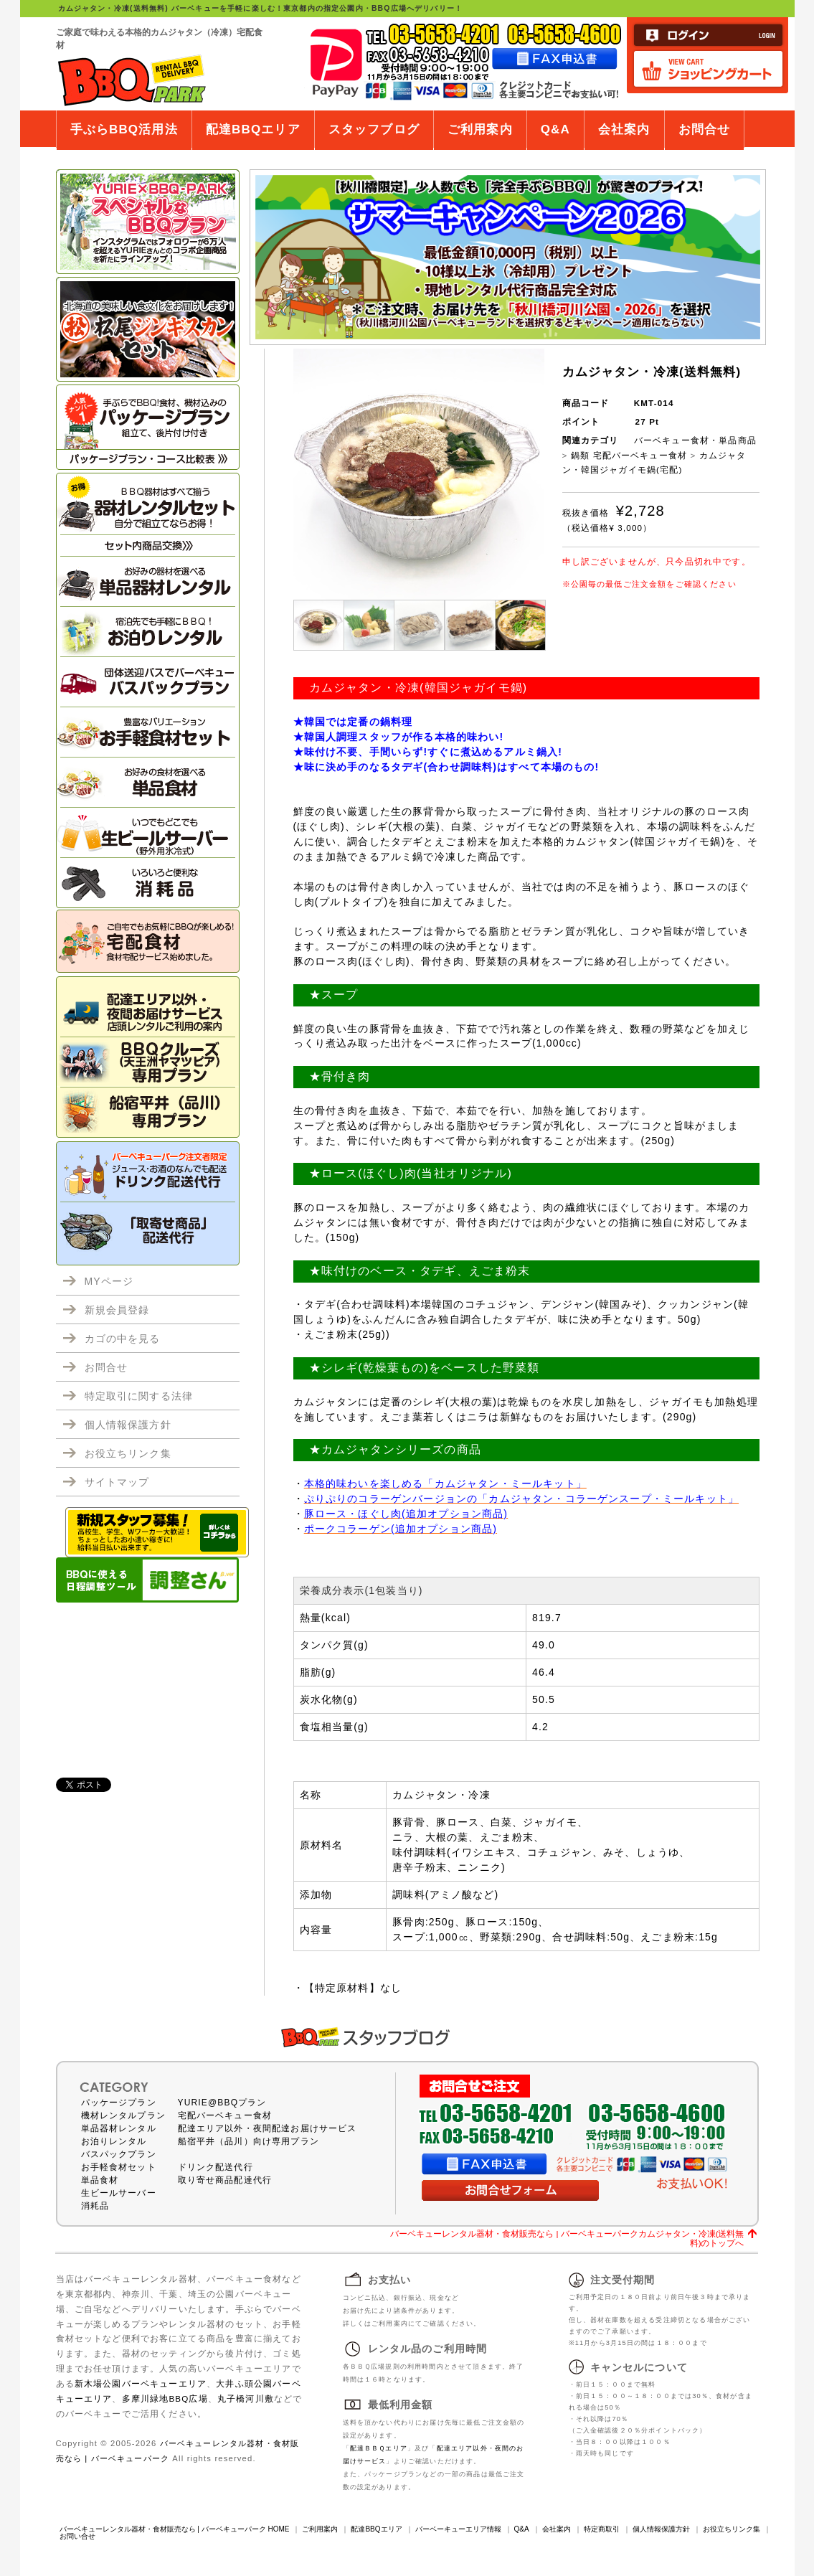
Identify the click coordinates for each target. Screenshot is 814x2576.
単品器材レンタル (118, 2128)
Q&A (555, 129)
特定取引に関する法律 (139, 1396)
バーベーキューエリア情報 (458, 2529)
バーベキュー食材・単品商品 (695, 440)
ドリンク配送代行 (215, 2167)
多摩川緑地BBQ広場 (165, 2398)
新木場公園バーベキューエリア (141, 2383)
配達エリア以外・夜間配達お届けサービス (267, 2128)
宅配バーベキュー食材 (640, 455)
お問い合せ (77, 2536)
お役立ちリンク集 (128, 1453)
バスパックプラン (118, 2154)
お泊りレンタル (114, 2141)
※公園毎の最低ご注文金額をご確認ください (649, 584)
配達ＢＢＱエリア (378, 2448)
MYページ (109, 1281)
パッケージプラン (118, 2103)
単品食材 (100, 2180)
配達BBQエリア (253, 129)
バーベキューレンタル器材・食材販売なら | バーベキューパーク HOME (175, 2529)
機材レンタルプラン (123, 2115)
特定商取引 (602, 2529)
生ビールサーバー (118, 2193)
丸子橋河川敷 (245, 2398)
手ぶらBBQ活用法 (124, 129)
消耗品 (95, 2206)
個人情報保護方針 (128, 1424)
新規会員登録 (117, 1310)
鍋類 (580, 455)
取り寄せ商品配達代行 (225, 2180)
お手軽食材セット (118, 2167)
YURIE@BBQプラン (222, 2103)
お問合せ (704, 129)
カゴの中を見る (123, 1338)
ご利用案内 (480, 129)
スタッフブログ (374, 129)
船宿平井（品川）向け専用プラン (248, 2141)
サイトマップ (117, 1482)
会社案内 (624, 129)
